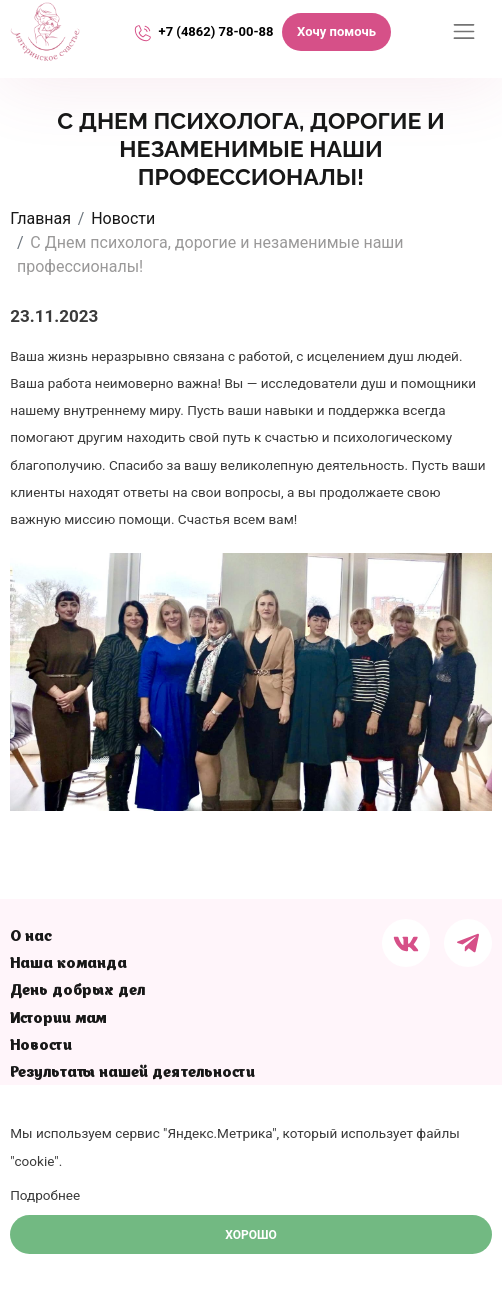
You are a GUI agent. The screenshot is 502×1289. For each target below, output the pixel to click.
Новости (41, 1046)
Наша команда (68, 964)
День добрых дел (77, 991)
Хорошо (251, 1235)
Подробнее (45, 1195)
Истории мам (58, 1019)
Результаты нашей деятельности (132, 1073)
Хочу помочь (336, 31)
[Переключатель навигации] (463, 31)
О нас (31, 937)
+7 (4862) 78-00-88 (216, 31)
